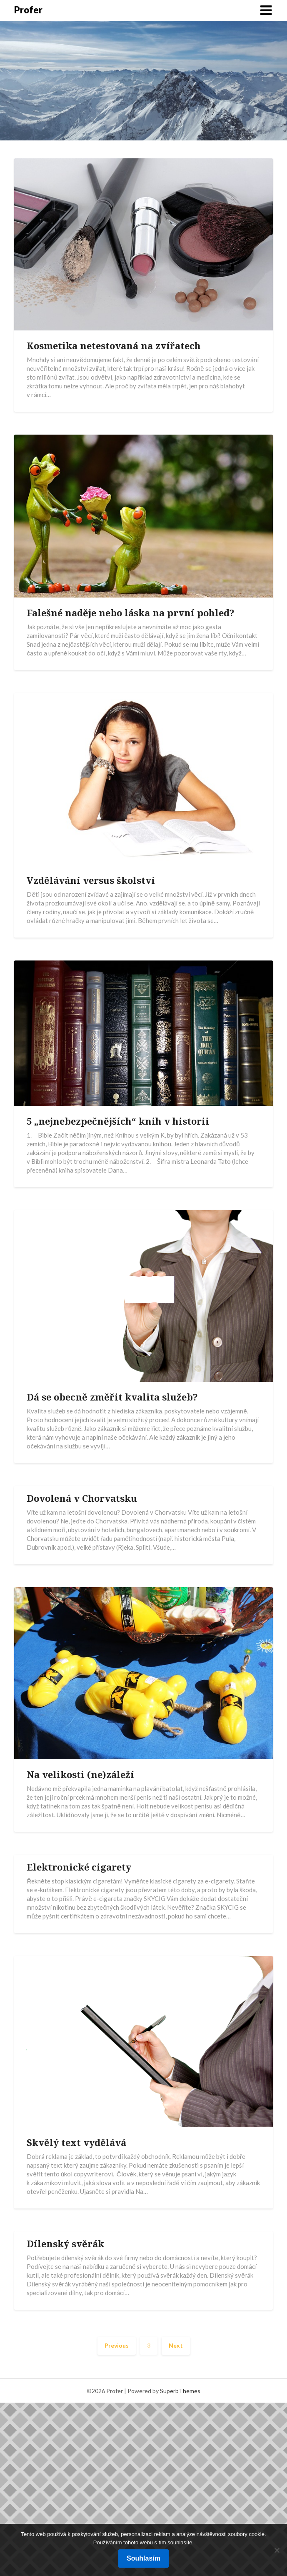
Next (176, 2345)
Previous (117, 2345)
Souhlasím (143, 2558)
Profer (28, 9)
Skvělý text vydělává (76, 2142)
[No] (276, 2550)
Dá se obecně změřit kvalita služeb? (112, 1397)
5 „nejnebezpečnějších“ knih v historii (118, 1121)
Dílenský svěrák (65, 2243)
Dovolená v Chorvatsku (82, 1498)
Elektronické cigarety (79, 1867)
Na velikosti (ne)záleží (80, 1774)
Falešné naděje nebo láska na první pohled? (131, 612)
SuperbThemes (180, 2390)
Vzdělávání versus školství (91, 880)
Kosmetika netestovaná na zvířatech (114, 345)
